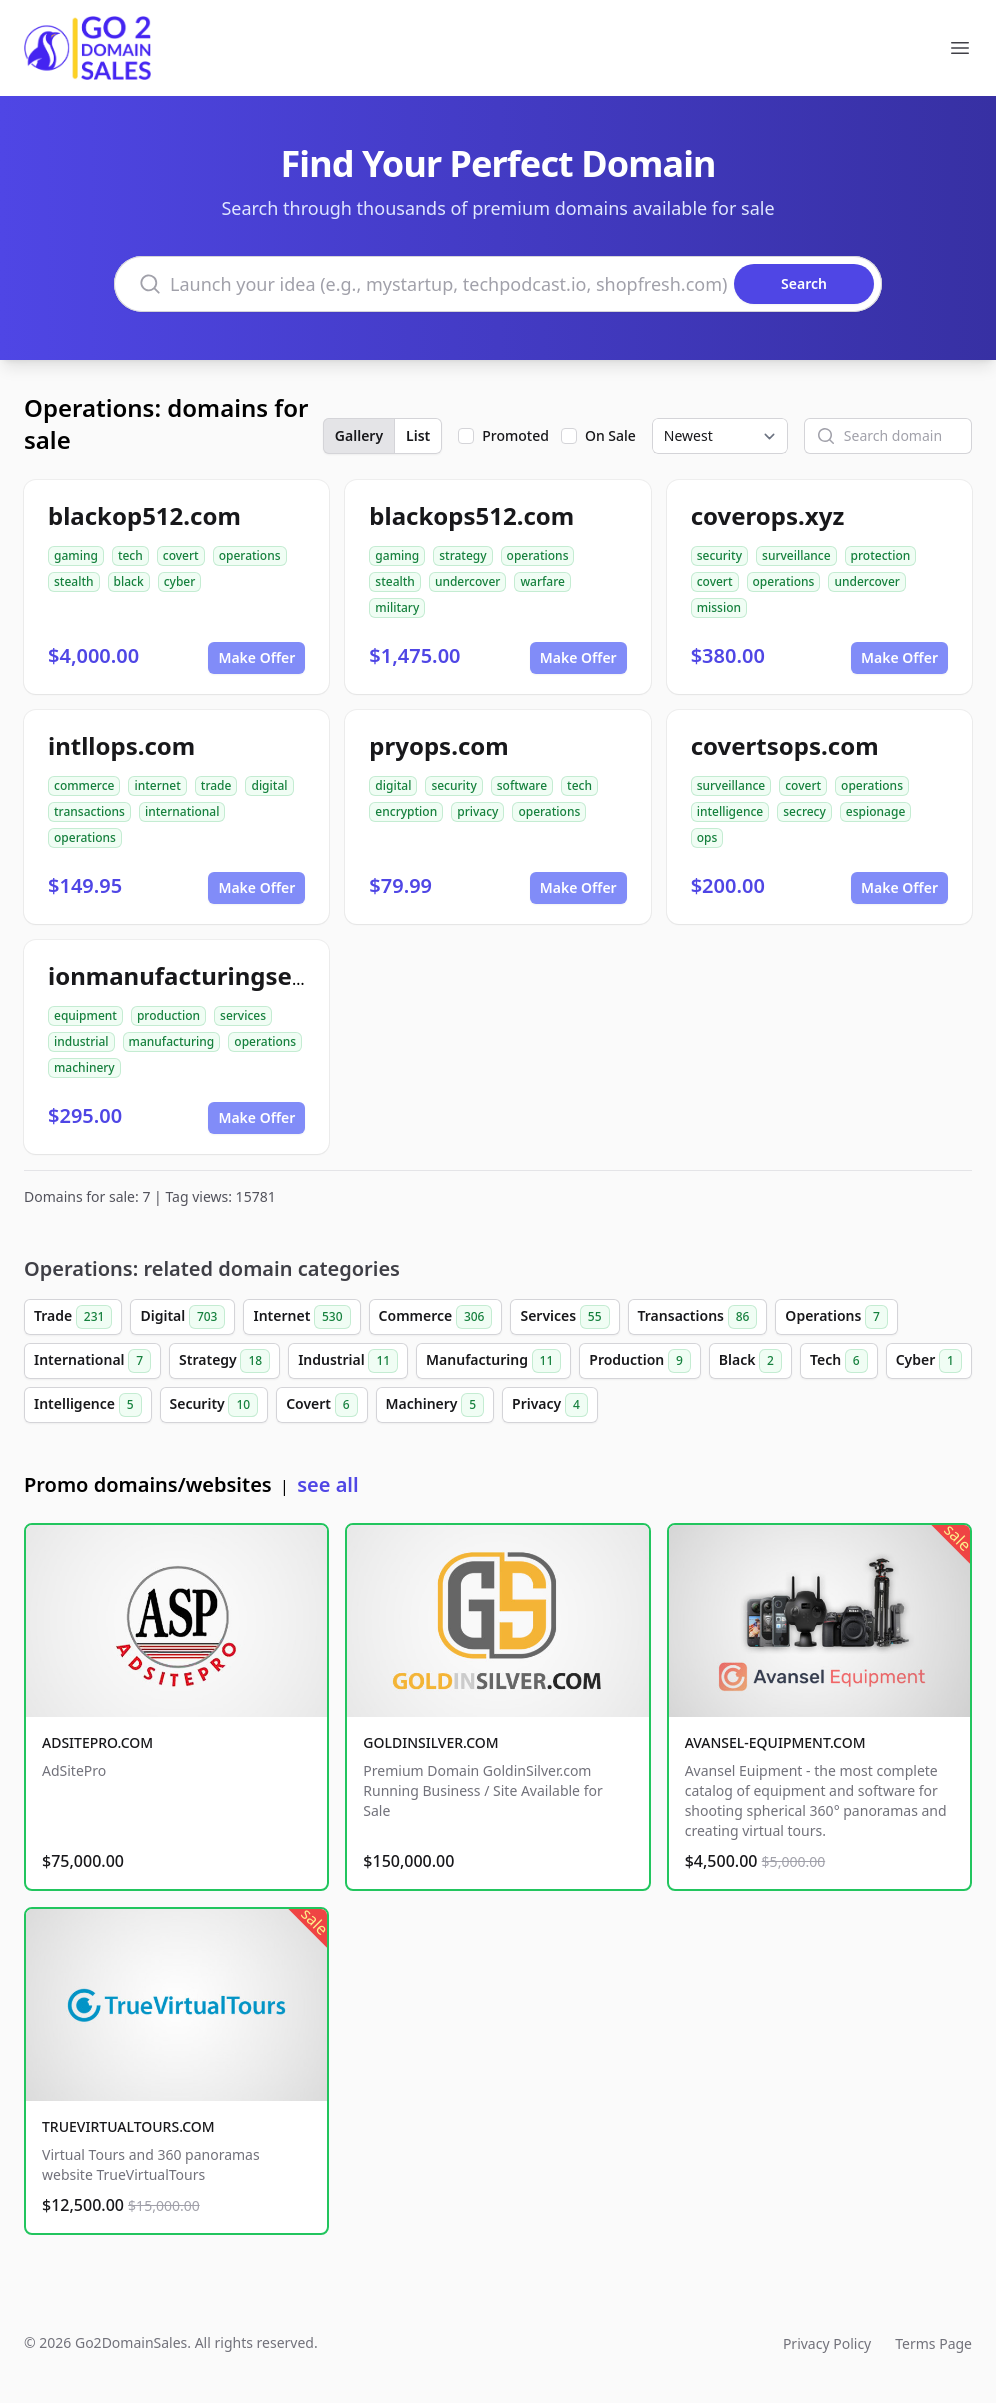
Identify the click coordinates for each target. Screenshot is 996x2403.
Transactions (698, 1317)
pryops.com (438, 745)
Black (750, 1361)
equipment (85, 1015)
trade (216, 785)
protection (881, 555)
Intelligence (88, 1405)
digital (269, 785)
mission (719, 607)
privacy (477, 811)
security (719, 555)
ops (707, 837)
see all (327, 1484)
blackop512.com (144, 515)
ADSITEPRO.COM (97, 1742)
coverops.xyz (768, 515)
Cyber (929, 1361)
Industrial (348, 1361)
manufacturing (172, 1041)
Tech (839, 1361)
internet (157, 785)
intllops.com (121, 745)
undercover (468, 581)
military (397, 607)
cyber (180, 581)
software (522, 785)
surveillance (796, 555)
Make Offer (256, 657)
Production (640, 1361)
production (168, 1015)
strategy (462, 555)
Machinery (435, 1405)
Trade (73, 1317)
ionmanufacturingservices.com (234, 975)
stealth (74, 581)
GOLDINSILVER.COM (430, 1742)
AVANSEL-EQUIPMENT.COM (775, 1742)
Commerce (436, 1317)
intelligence (730, 811)
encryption (406, 811)
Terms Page (933, 2343)
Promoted (515, 435)
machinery (84, 1067)
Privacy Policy (827, 2343)
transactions (89, 811)
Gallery (359, 435)
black (129, 581)
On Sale (610, 435)
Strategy (224, 1361)
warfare (542, 581)
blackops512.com (471, 515)
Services (564, 1317)
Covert (321, 1405)
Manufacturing (493, 1361)
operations (250, 555)
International (92, 1361)
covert (181, 555)
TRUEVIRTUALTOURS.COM (128, 2126)
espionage (875, 811)
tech (130, 555)
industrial (81, 1041)
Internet (301, 1317)
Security (214, 1405)
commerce (84, 785)
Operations (836, 1317)
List (418, 435)
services (243, 1015)
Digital (182, 1317)
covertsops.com (785, 745)
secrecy (804, 811)
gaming (76, 555)
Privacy (550, 1405)
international (182, 811)
